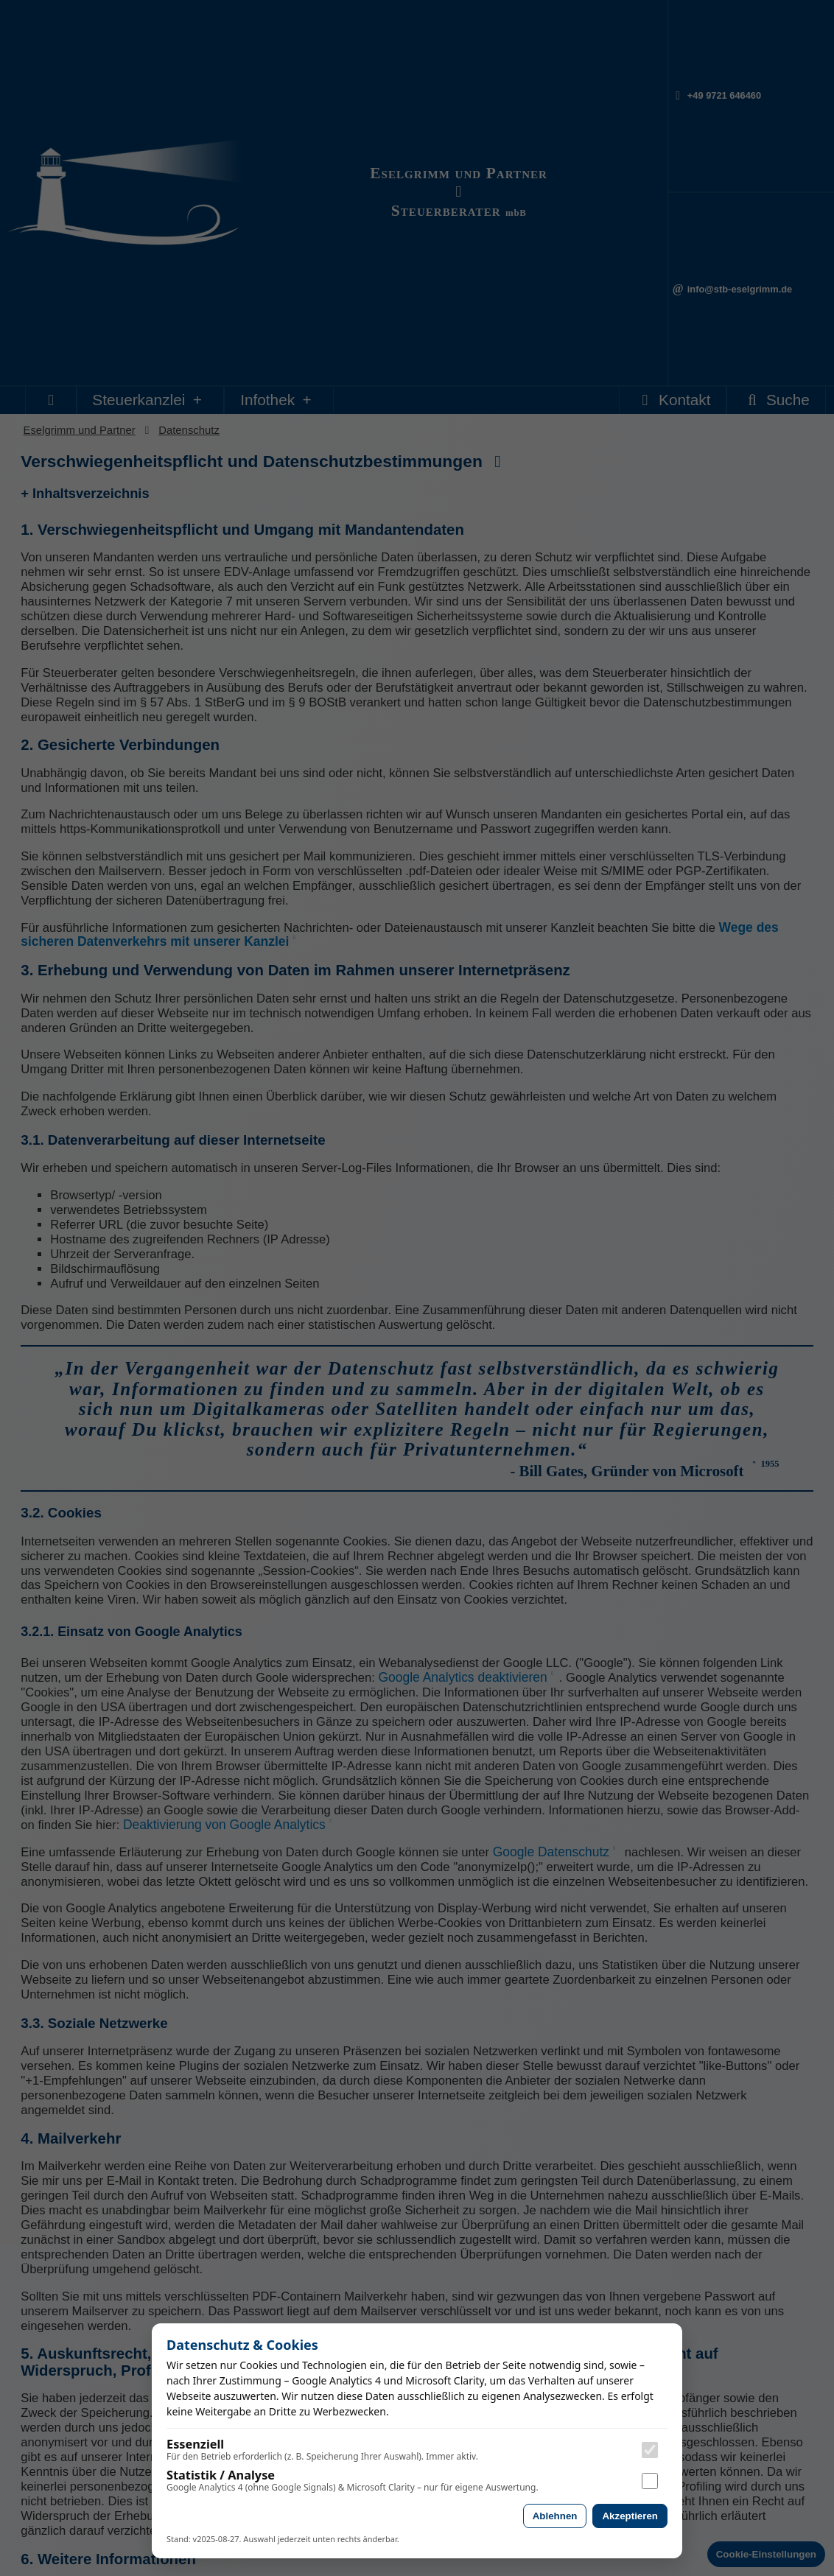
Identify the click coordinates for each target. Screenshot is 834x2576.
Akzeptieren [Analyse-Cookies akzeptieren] (630, 2515)
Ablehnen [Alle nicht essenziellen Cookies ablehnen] (555, 2515)
